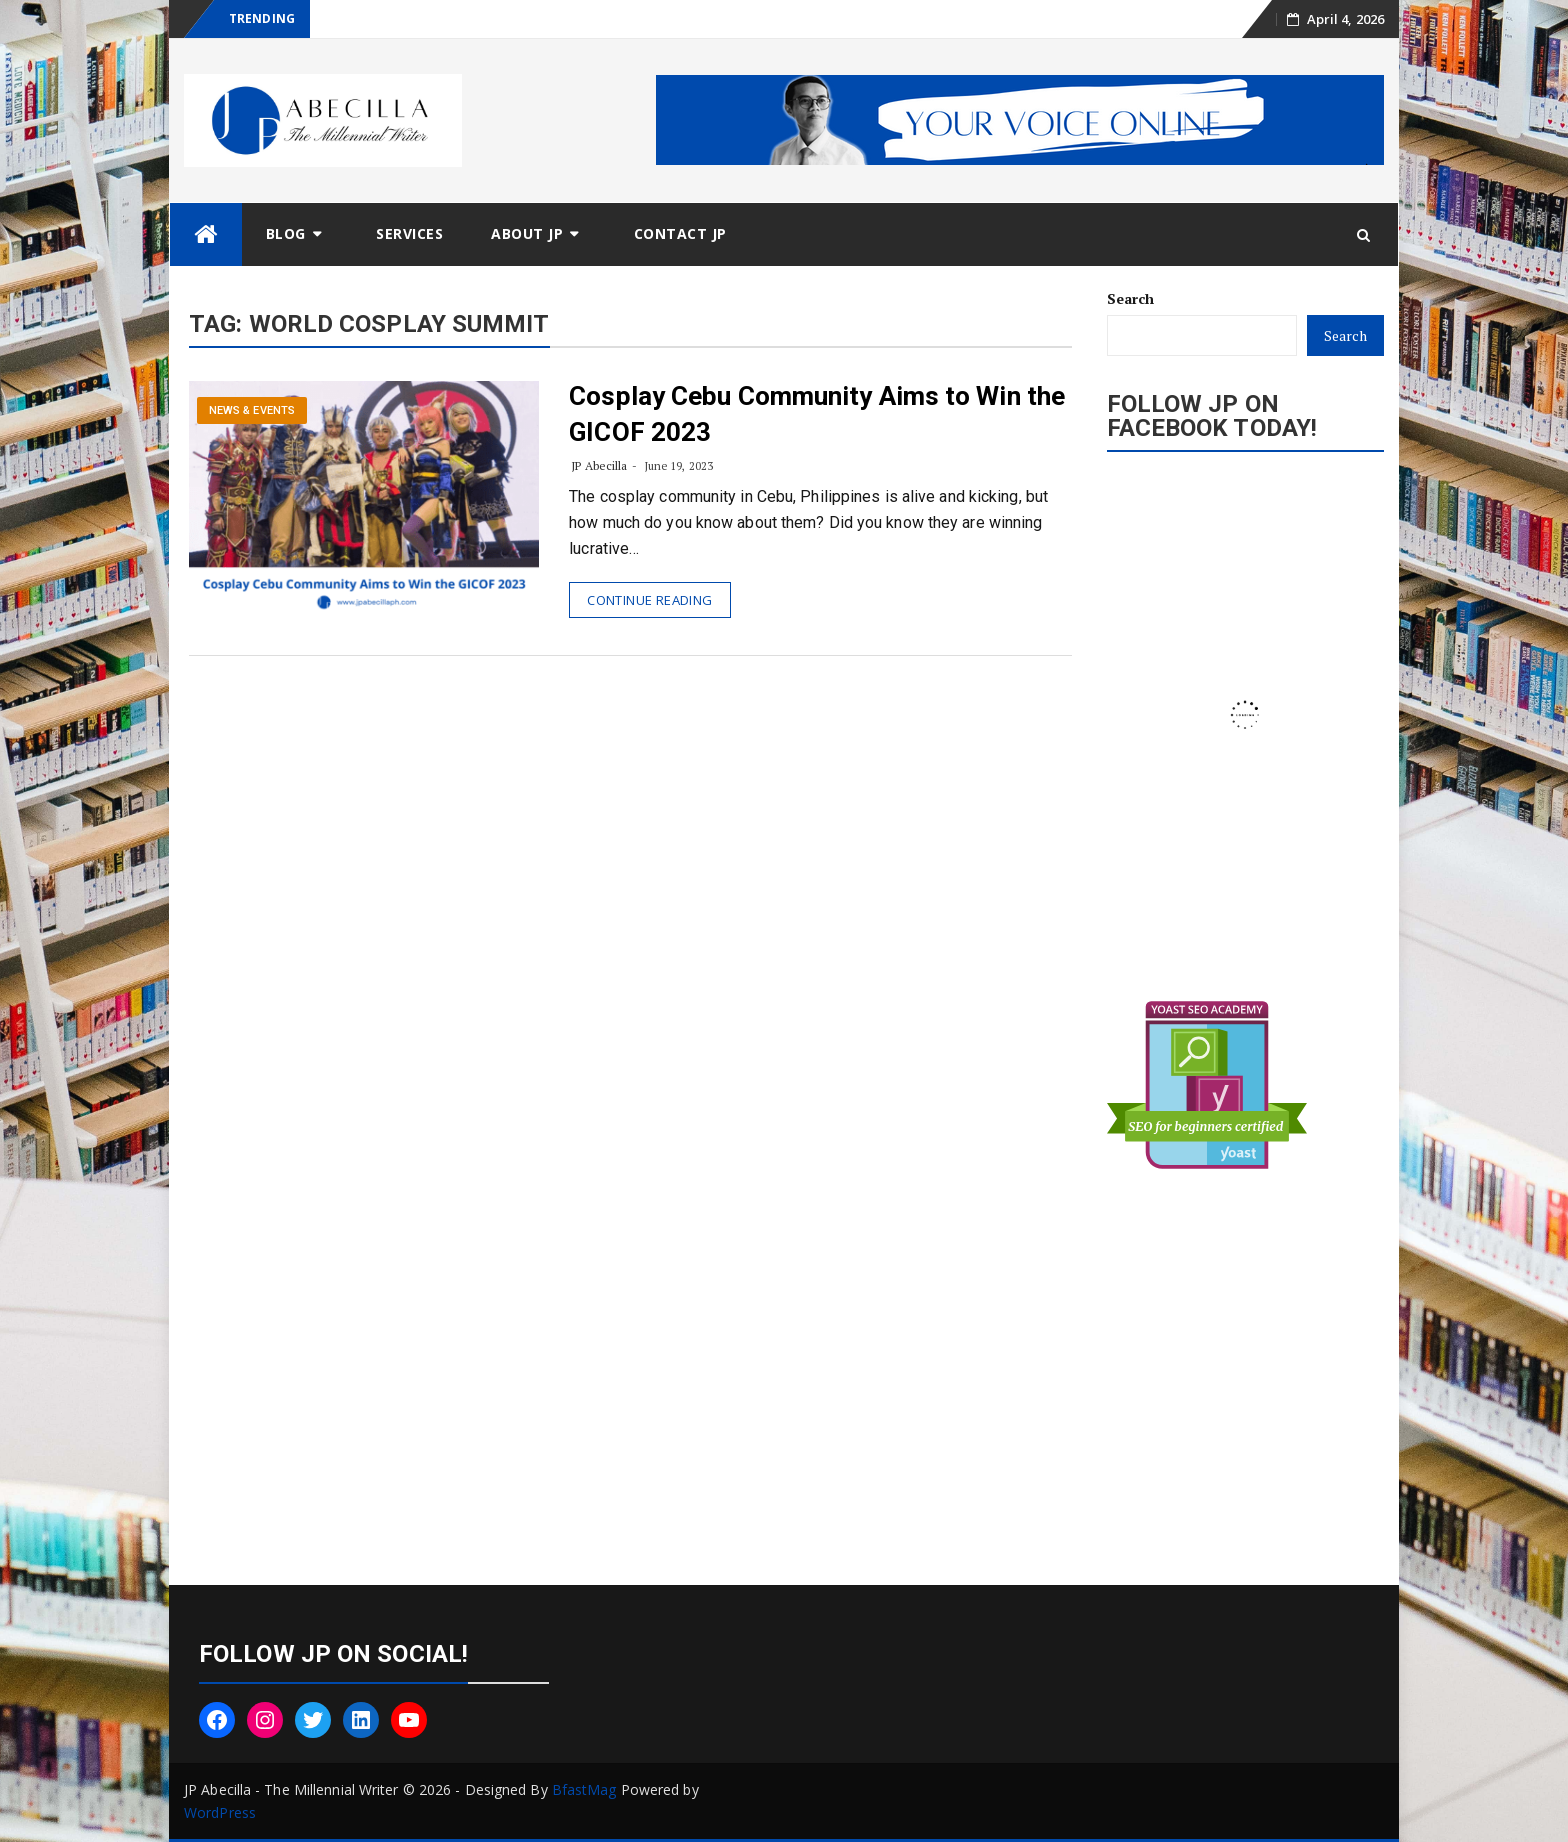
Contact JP (680, 233)
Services (409, 233)
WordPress (220, 1812)
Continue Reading (649, 600)
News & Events (252, 410)
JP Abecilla (599, 465)
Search (1131, 298)
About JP (527, 233)
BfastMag (584, 1789)
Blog (286, 233)
